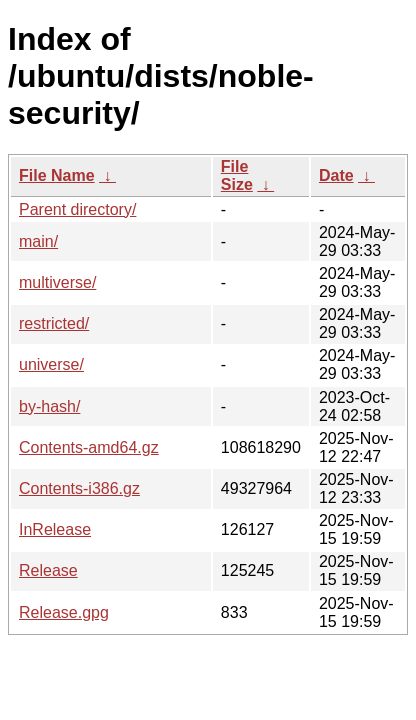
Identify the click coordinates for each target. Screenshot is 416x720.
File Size (237, 175)
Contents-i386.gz (79, 488)
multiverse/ (57, 282)
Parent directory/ (77, 209)
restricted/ (54, 323)
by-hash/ (49, 406)
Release (48, 570)
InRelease (55, 529)
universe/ (51, 364)
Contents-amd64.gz (89, 447)
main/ (38, 241)
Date (336, 175)
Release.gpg (64, 612)
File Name (57, 175)
